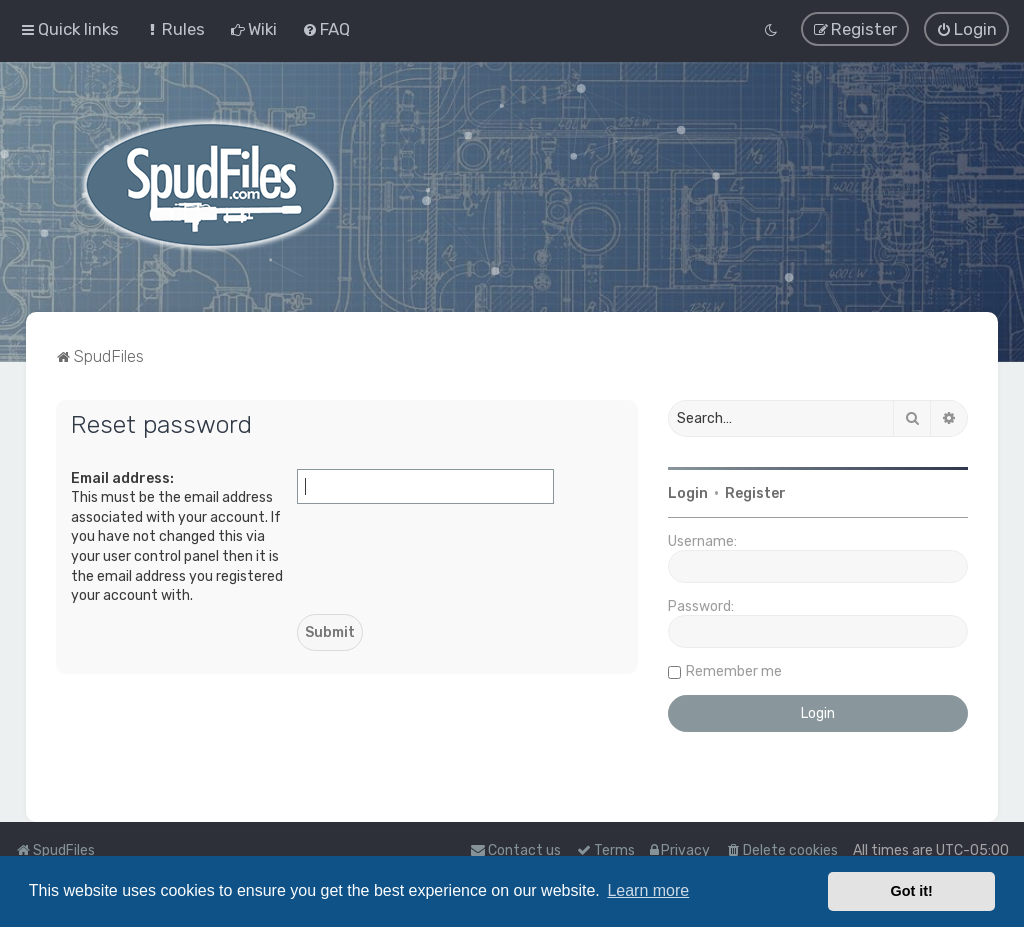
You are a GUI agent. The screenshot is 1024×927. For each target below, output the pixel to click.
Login (688, 492)
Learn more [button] (648, 890)
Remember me (734, 670)
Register (755, 492)
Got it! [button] (912, 891)
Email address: (122, 476)
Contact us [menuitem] (515, 850)
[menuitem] (174, 29)
